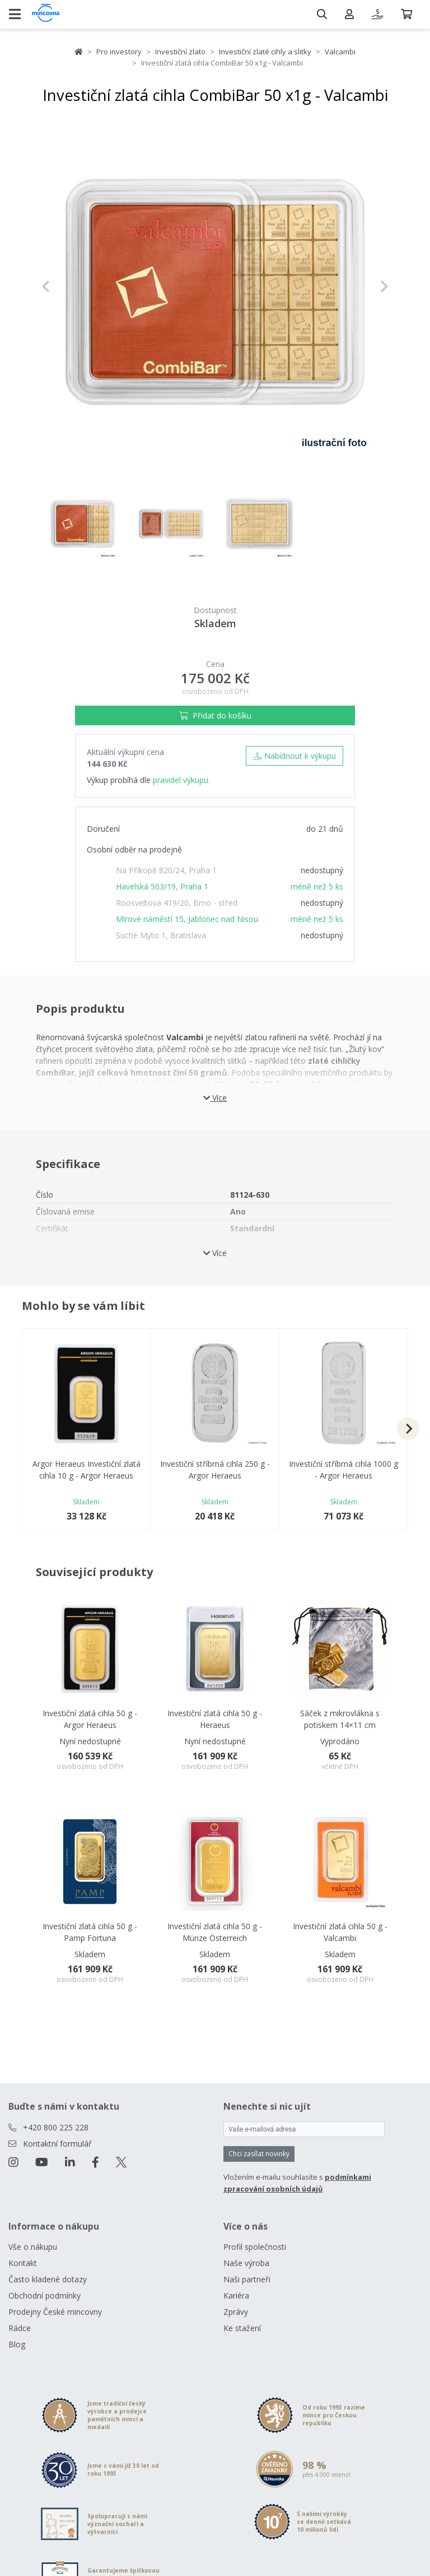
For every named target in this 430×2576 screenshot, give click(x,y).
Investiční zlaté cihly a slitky (265, 52)
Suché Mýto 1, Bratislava (161, 935)
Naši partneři (246, 2279)
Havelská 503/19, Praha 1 (162, 886)
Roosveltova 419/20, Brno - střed (176, 902)
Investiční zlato (180, 52)
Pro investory (119, 52)
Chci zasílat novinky (258, 2153)
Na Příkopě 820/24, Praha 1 (166, 870)
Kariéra (236, 2295)
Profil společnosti (254, 2246)
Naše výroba (246, 2263)
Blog (16, 2344)
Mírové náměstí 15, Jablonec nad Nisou (187, 919)
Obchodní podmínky (44, 2295)
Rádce (19, 2328)
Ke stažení (242, 2328)
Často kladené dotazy (47, 2279)
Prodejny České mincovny (55, 2311)
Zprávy (235, 2311)
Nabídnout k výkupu (294, 755)
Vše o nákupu (32, 2246)
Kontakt (22, 2263)
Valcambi (340, 52)
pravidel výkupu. (181, 780)
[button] (67, 286)
